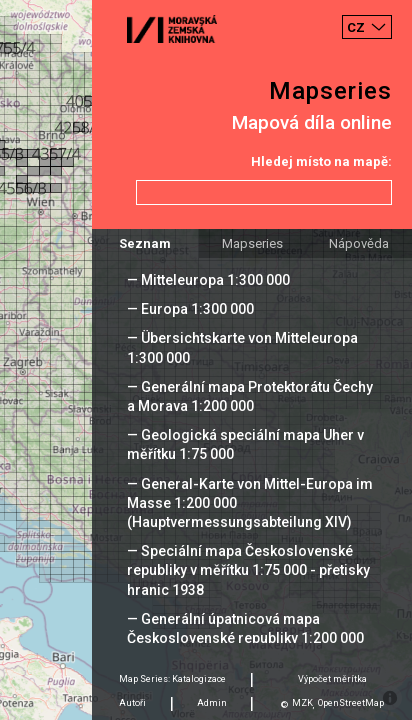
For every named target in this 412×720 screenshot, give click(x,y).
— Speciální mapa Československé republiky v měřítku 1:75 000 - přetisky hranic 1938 (248, 570)
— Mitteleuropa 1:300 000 (208, 280)
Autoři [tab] (132, 703)
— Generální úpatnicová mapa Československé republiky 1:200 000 (245, 628)
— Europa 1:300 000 (190, 309)
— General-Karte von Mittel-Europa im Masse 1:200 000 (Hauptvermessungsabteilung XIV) (250, 503)
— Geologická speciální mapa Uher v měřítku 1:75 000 (245, 444)
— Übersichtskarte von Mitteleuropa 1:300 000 (242, 347)
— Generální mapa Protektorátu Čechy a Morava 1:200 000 (250, 396)
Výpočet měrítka (332, 679)
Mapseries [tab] (252, 243)
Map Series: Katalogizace (172, 679)
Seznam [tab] (145, 243)
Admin (212, 703)
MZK (302, 703)
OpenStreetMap (351, 703)
